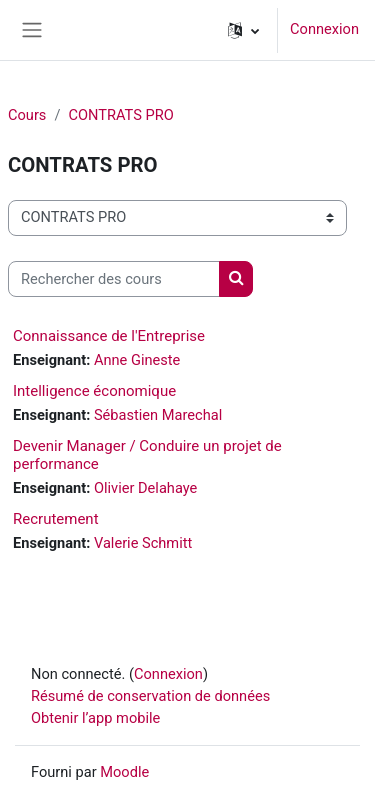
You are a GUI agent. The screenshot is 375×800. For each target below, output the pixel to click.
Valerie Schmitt (143, 543)
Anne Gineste (137, 360)
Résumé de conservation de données (150, 696)
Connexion (324, 29)
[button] (243, 30)
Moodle (124, 772)
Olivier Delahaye (145, 488)
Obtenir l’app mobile (95, 718)
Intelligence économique (94, 391)
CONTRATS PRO (120, 115)
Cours (27, 115)
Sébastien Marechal (158, 415)
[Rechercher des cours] (114, 279)
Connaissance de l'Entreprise (109, 336)
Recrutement (56, 519)
